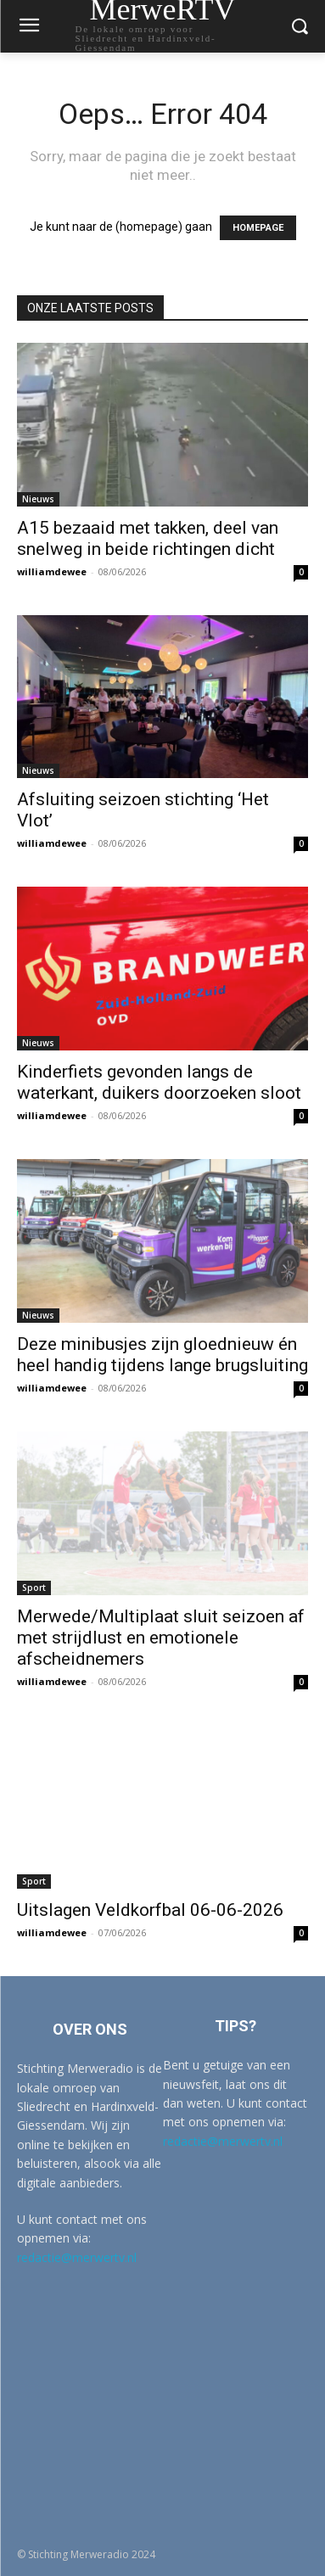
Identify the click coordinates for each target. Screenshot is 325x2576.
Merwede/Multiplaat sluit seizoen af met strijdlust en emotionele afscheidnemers (161, 1637)
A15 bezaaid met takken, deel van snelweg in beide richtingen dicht (147, 538)
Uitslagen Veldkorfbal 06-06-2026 (150, 1910)
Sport (34, 1587)
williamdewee (52, 571)
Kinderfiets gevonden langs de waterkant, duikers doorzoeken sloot (159, 1082)
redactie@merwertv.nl (77, 2257)
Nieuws (38, 499)
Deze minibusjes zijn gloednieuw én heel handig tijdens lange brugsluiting (162, 1354)
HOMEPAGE (258, 227)
